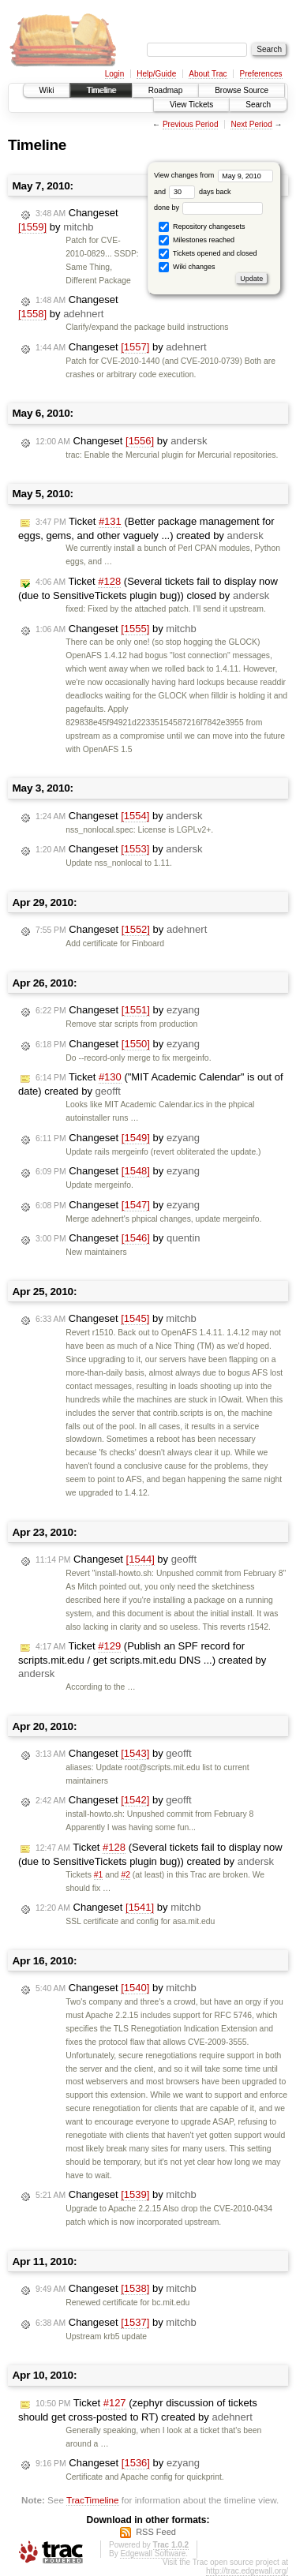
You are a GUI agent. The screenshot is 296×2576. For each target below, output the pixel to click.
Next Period (251, 124)
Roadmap (165, 90)
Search (258, 104)
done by (209, 208)
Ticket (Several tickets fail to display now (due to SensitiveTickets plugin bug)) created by (150, 1854)
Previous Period (191, 124)
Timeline (100, 90)
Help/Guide (156, 73)
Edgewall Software (152, 2553)
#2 (125, 1874)
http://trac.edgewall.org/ (247, 2571)
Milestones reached (196, 240)
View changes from (213, 175)
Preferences (261, 73)
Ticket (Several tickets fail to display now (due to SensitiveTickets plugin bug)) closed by (148, 588)
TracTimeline (92, 2500)
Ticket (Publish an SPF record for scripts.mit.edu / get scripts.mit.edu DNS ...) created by (142, 1659)
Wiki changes (187, 267)
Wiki (46, 90)
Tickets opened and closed (208, 254)
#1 (98, 1874)
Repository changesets (202, 227)
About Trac (208, 73)
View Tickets (191, 104)
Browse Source (241, 90)
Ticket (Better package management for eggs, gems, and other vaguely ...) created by (146, 528)
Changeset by (68, 220)
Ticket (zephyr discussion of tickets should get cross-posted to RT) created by (137, 2410)
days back (199, 192)
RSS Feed (156, 2532)
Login (114, 73)
